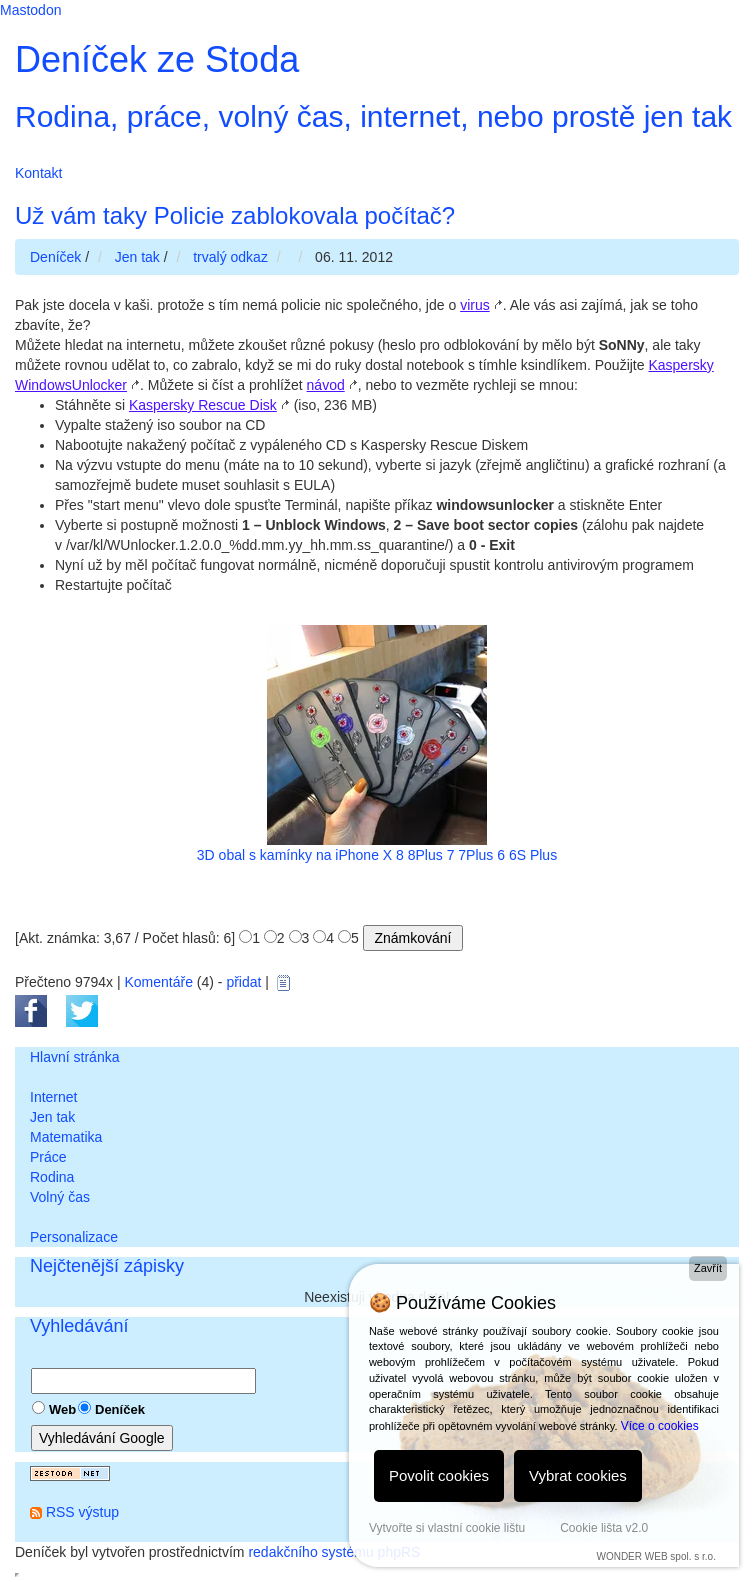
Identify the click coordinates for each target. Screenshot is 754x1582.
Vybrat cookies (578, 1475)
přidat (243, 982)
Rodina (52, 1177)
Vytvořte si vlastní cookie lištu (447, 1528)
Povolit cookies (439, 1475)
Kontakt (38, 173)
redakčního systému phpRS (334, 1552)
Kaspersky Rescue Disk (203, 405)
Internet (53, 1097)
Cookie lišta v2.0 (604, 1528)
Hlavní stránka (74, 1057)
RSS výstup (82, 1512)
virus (475, 305)
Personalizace (74, 1237)
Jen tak (52, 1117)
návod (326, 385)
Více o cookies (660, 1426)
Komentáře (158, 982)
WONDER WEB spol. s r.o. (655, 1556)
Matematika (66, 1137)
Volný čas (60, 1197)
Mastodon (30, 10)
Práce (48, 1157)
